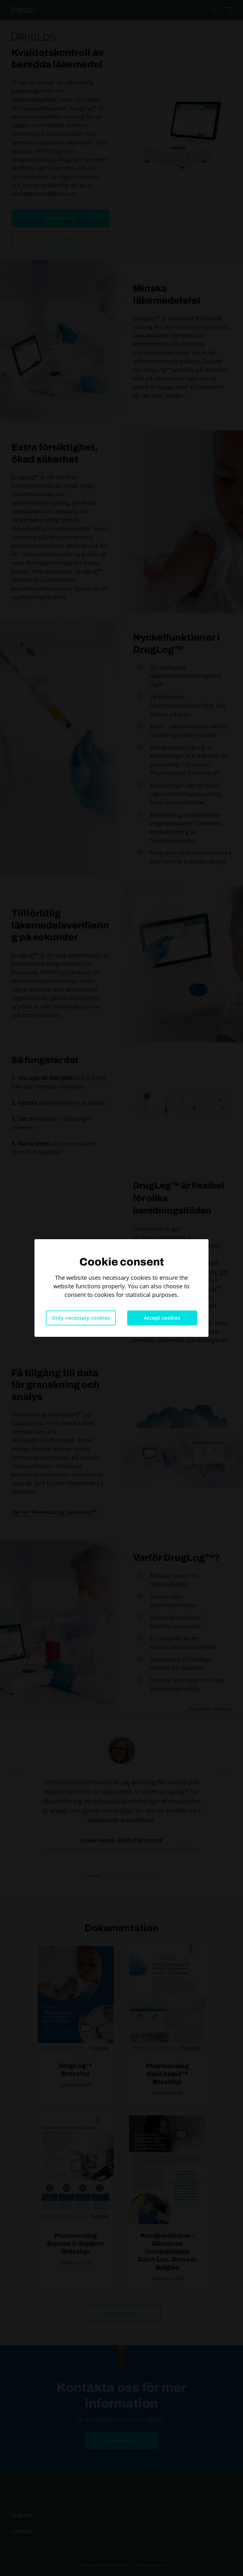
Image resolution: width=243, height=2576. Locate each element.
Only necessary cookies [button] (81, 1318)
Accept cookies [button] (162, 1318)
